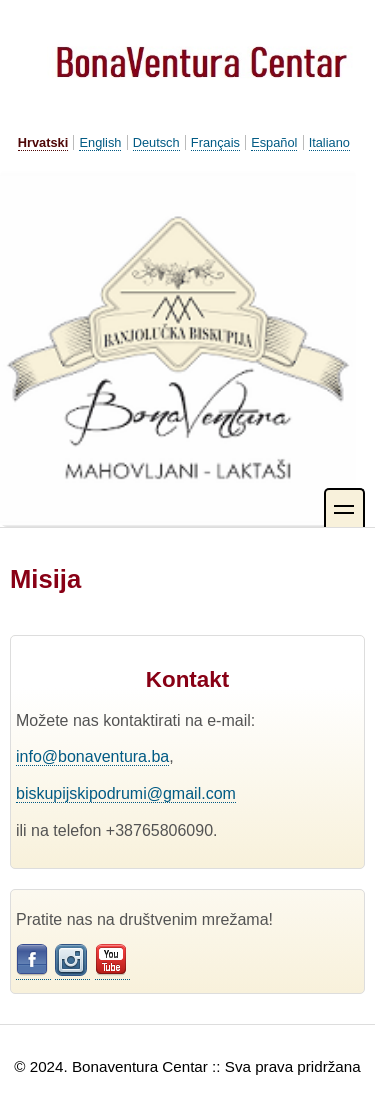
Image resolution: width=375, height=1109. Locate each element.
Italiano (329, 142)
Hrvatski (43, 142)
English (100, 142)
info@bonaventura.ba (92, 756)
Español (274, 142)
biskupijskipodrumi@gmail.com (126, 793)
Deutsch (156, 142)
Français (215, 142)
